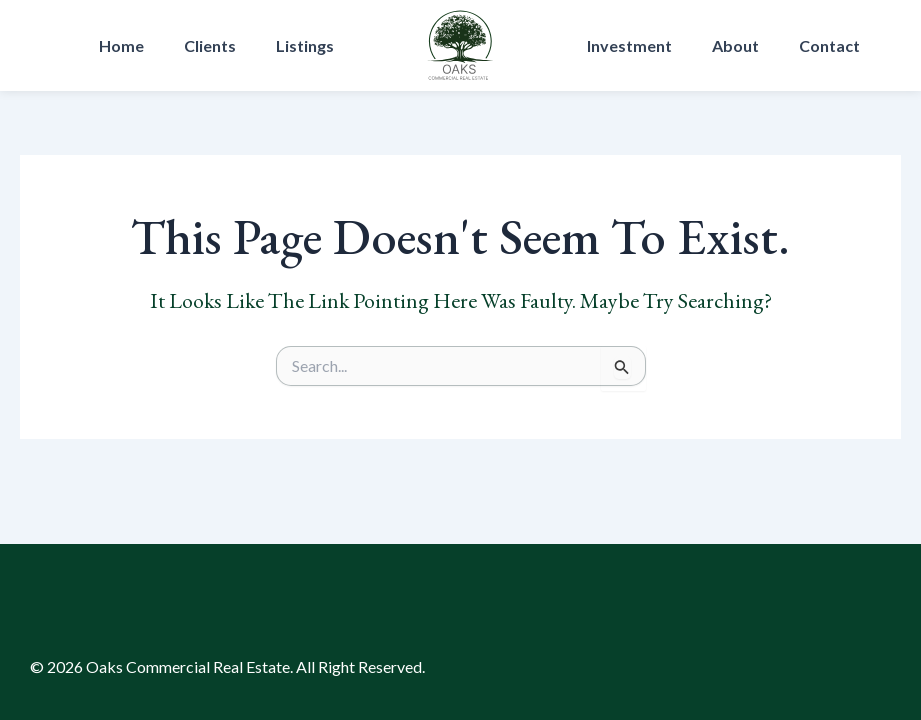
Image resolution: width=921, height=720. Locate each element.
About (735, 45)
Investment (629, 45)
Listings (305, 45)
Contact (829, 45)
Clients (210, 45)
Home (121, 45)
